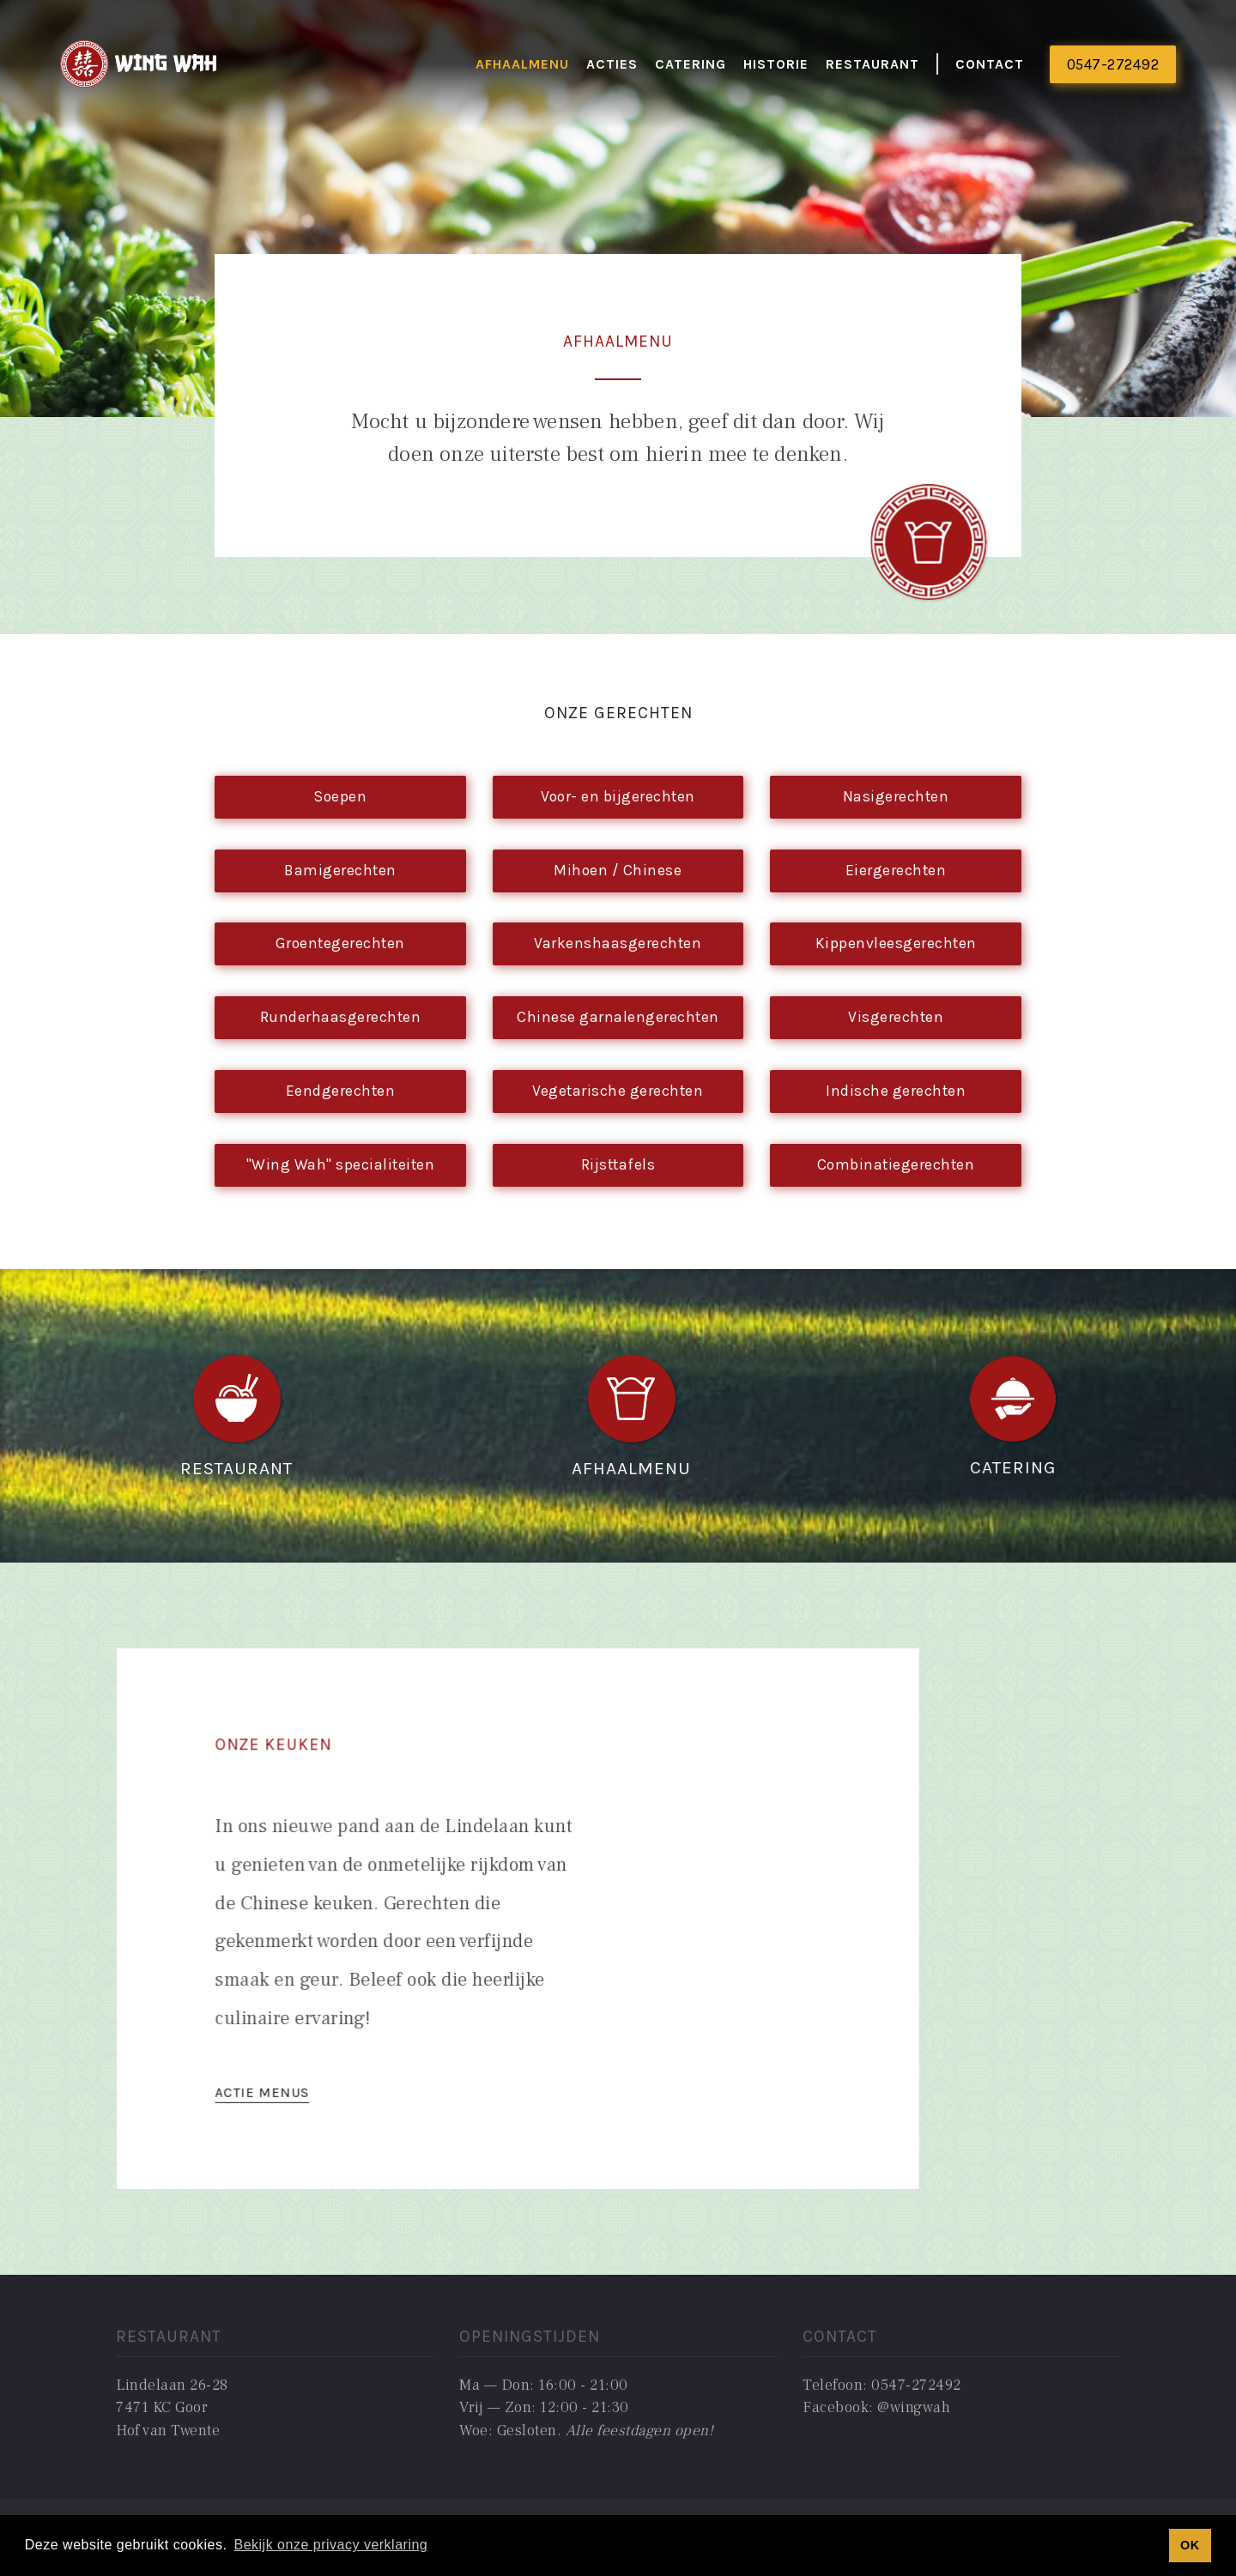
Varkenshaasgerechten (617, 943)
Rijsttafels (618, 1164)
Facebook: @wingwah (876, 2407)
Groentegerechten (340, 943)
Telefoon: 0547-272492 (882, 2385)
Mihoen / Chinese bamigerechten (618, 877)
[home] (139, 64)
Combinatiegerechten (896, 1164)
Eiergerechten (896, 870)
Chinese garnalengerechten (618, 1016)
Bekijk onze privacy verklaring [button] (330, 2544)
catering (690, 64)
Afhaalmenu (522, 64)
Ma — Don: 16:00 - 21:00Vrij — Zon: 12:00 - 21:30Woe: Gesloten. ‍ (586, 2407)
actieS (612, 64)
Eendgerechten (341, 1090)
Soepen (340, 796)
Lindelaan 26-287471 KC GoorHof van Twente (172, 2407)
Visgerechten (895, 1016)
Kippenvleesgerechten (896, 943)
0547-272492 (1113, 64)
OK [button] (1190, 2545)
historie (776, 64)
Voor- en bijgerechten (618, 796)
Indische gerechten (896, 1090)
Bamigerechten (340, 870)
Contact (989, 64)
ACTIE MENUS (274, 2086)
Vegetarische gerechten (617, 1090)
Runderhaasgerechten (340, 1016)
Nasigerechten (896, 796)
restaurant (872, 64)
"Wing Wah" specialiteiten (340, 1164)
